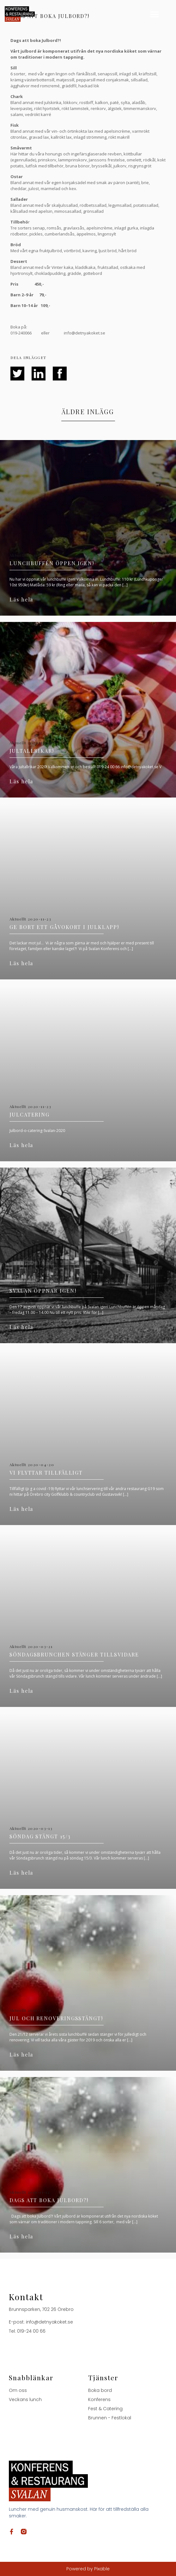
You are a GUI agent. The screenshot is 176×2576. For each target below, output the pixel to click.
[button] (155, 14)
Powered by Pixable (88, 2569)
